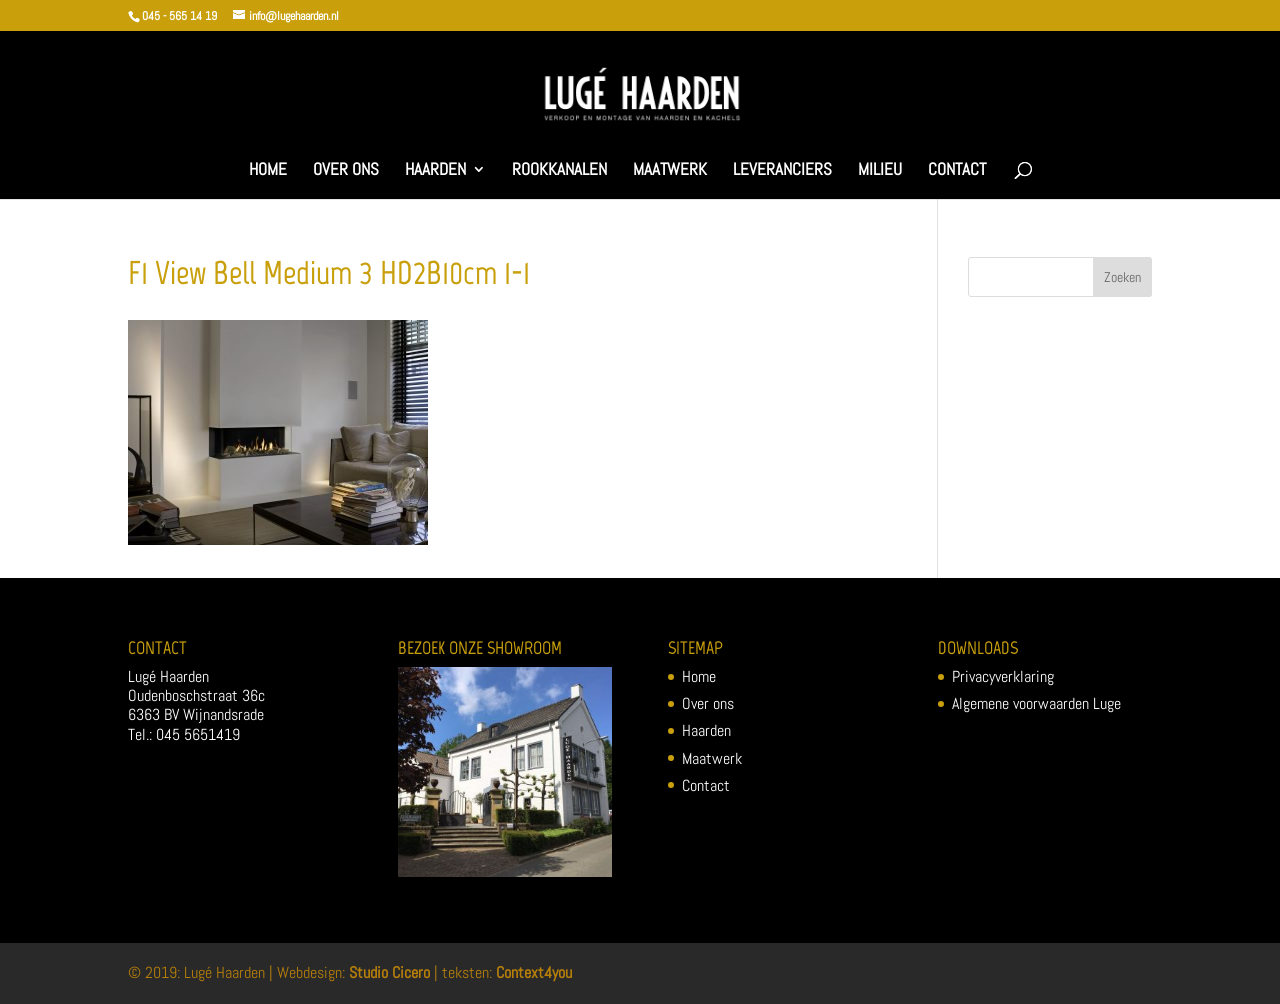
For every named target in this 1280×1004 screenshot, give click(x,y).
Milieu (880, 171)
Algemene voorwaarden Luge (1036, 703)
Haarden (435, 171)
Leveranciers (782, 171)
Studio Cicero (389, 972)
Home (268, 171)
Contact (957, 171)
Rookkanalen (559, 171)
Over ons (346, 171)
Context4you (534, 972)
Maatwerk (670, 171)
